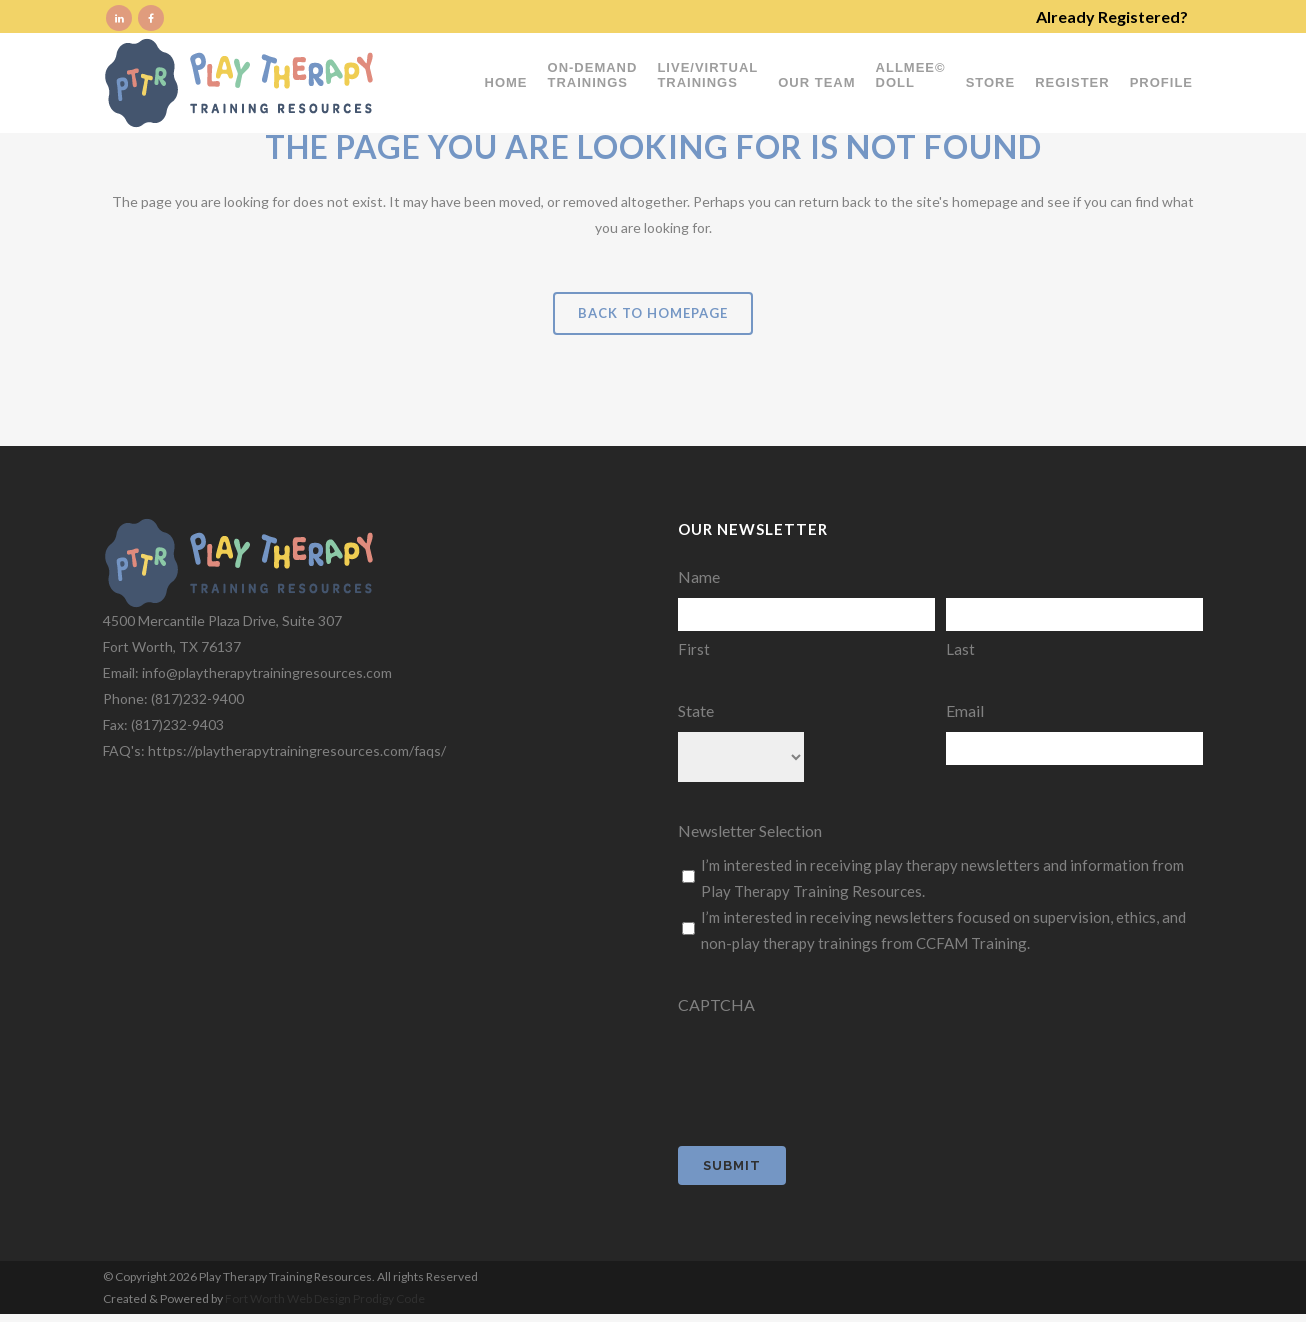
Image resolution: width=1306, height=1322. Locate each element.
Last (960, 649)
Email (965, 710)
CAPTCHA (716, 1004)
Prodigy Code (389, 1298)
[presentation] (830, 1065)
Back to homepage (653, 313)
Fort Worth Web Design (289, 1298)
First (694, 649)
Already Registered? (1112, 16)
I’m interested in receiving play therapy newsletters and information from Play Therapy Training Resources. (942, 878)
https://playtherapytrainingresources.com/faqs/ (297, 750)
